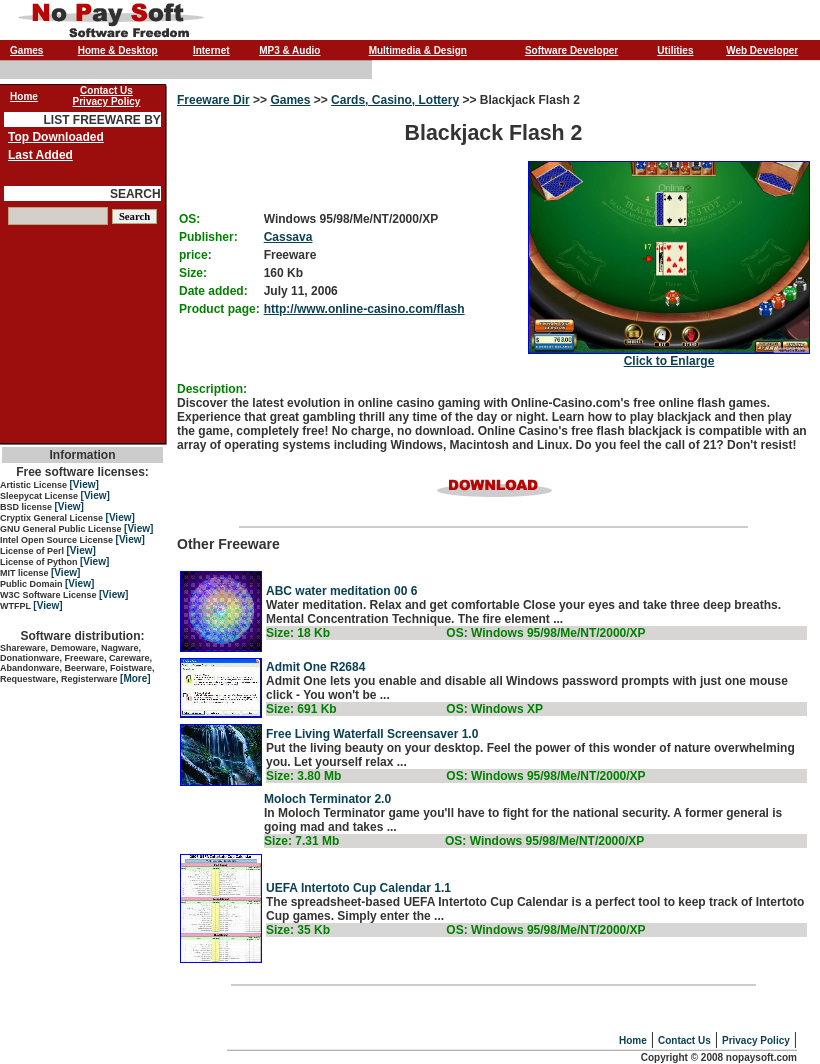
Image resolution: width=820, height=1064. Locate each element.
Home (633, 1040)
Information (83, 455)
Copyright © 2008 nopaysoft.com (719, 1057)
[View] (84, 484)
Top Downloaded (56, 137)
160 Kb (283, 273)
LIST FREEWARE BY (101, 120)
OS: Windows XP (494, 709)
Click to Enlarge (669, 361)
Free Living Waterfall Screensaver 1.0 (372, 734)
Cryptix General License (53, 518)
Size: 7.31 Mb (301, 841)
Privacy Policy (756, 1040)
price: (195, 255)
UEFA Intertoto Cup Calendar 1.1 (358, 888)
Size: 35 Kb (298, 930)
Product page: (219, 309)
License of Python (40, 562)
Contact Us (684, 1040)
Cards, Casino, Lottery (395, 100)
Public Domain (32, 584)
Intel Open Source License (58, 540)
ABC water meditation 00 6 (341, 591)
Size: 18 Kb (298, 633)
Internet (211, 50)
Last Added (40, 155)
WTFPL (16, 606)
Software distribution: (83, 636)
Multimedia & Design (418, 50)
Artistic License (35, 485)
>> (260, 100)
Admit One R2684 (315, 667)
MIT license (25, 573)
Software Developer (571, 50)
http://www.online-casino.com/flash (364, 309)
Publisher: (208, 237)
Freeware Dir (213, 100)
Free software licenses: (82, 472)
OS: (189, 219)
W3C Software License (49, 595)
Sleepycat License (40, 496)
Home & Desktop (118, 50)
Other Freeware (493, 595)
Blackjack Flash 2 (493, 230)
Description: (212, 389)
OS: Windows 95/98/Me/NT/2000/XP (545, 633)
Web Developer (762, 50)
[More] (135, 678)
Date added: (213, 291)
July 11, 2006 (301, 291)
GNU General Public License (62, 529)
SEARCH (135, 194)
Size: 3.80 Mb (303, 776)
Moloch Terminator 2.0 (327, 799)
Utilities (675, 50)
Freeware (290, 255)
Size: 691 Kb (301, 709)
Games (26, 50)
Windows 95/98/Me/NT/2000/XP (351, 219)
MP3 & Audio (289, 50)
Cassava (288, 237)
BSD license (27, 507)
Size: (193, 273)
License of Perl (33, 551)
